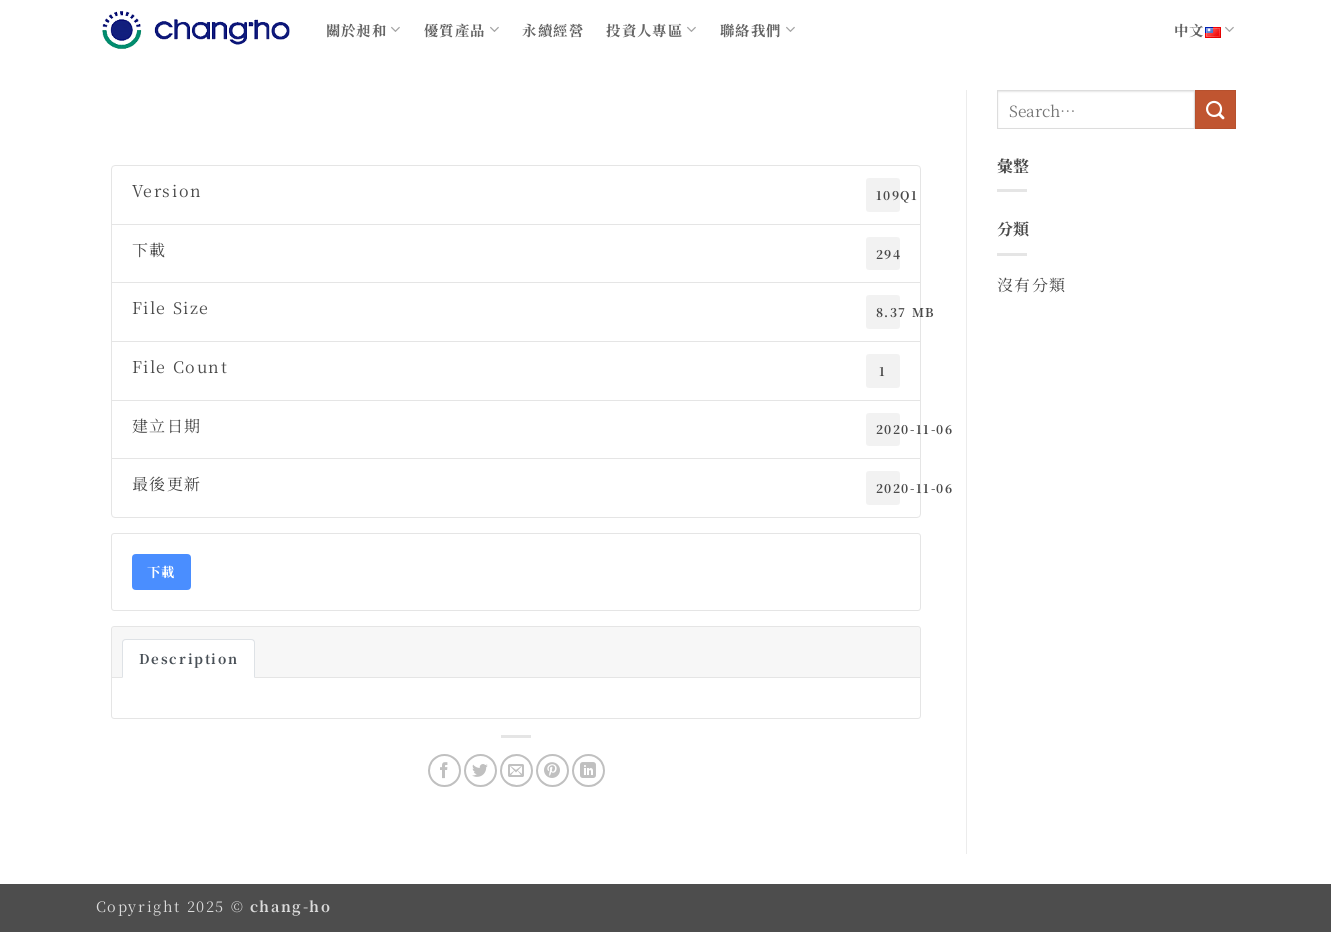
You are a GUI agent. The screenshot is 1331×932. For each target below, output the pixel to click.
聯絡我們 (758, 29)
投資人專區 (652, 29)
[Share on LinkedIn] (588, 770)
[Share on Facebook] (444, 770)
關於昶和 (364, 29)
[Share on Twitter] (480, 770)
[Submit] (1215, 109)
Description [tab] (189, 658)
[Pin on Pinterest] (552, 770)
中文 (1205, 29)
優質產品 (462, 29)
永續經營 (553, 29)
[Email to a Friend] (516, 770)
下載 (161, 571)
